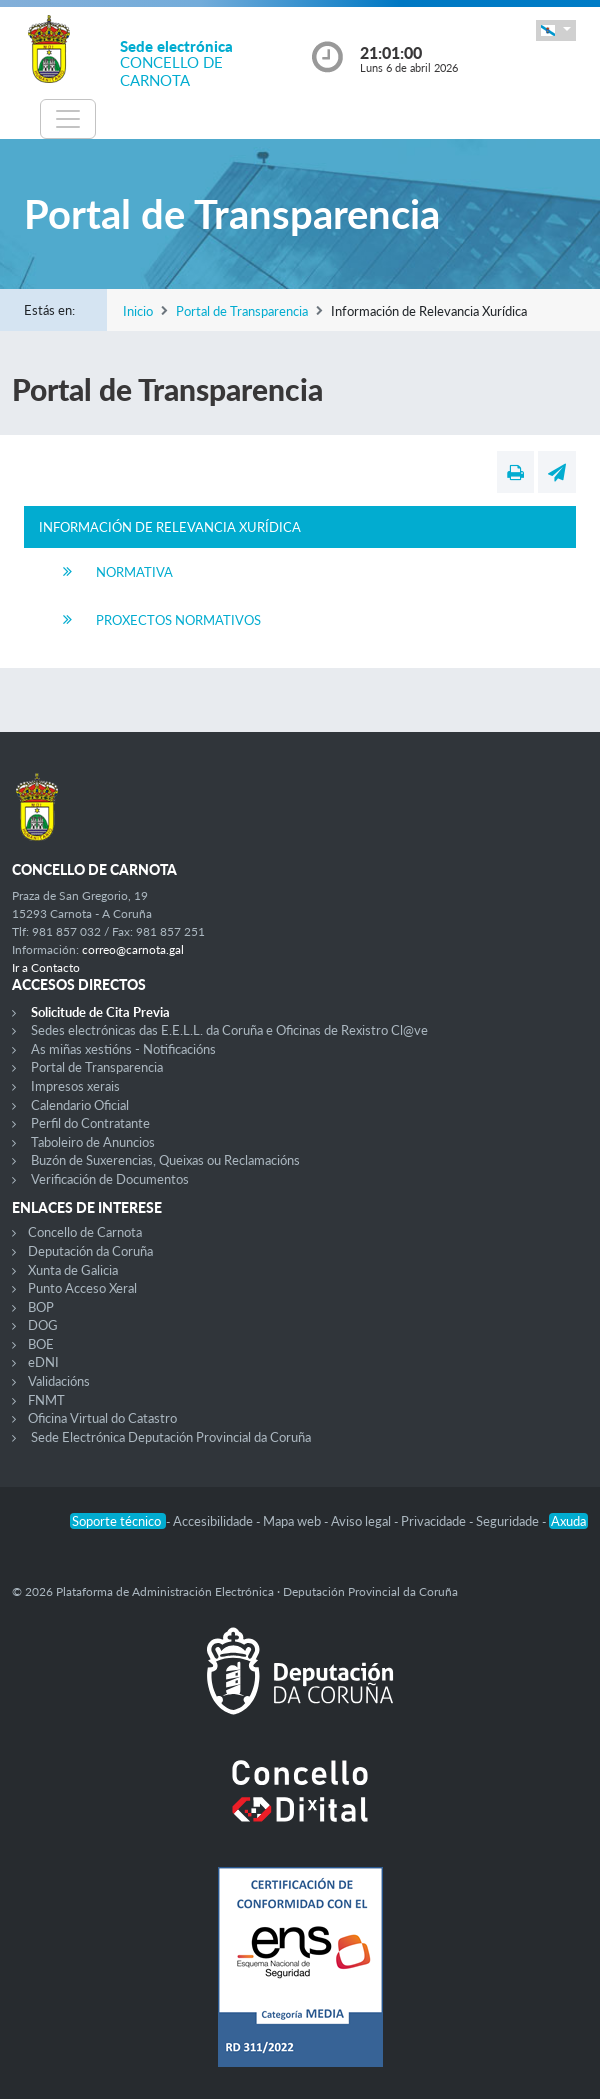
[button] (556, 30)
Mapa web (293, 1521)
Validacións (59, 1381)
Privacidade (435, 1521)
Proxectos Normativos (178, 620)
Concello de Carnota (85, 1232)
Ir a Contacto (46, 967)
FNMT (46, 1400)
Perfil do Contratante (90, 1123)
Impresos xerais (75, 1086)
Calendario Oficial (80, 1105)
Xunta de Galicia (73, 1270)
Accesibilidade (214, 1521)
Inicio (138, 311)
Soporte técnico (118, 1521)
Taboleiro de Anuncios (93, 1142)
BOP (41, 1307)
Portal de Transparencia (242, 311)
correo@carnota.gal (133, 949)
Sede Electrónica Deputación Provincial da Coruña (171, 1437)
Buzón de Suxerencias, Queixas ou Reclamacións (165, 1160)
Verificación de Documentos (110, 1179)
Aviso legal (362, 1521)
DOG (43, 1325)
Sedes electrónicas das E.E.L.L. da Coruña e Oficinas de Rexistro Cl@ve (229, 1030)
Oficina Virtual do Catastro (102, 1418)
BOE (41, 1344)
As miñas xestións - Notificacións (123, 1049)
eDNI (43, 1362)
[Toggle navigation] (68, 119)
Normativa (134, 572)
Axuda (568, 1521)
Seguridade (509, 1521)
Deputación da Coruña (90, 1251)
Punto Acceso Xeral (82, 1288)
